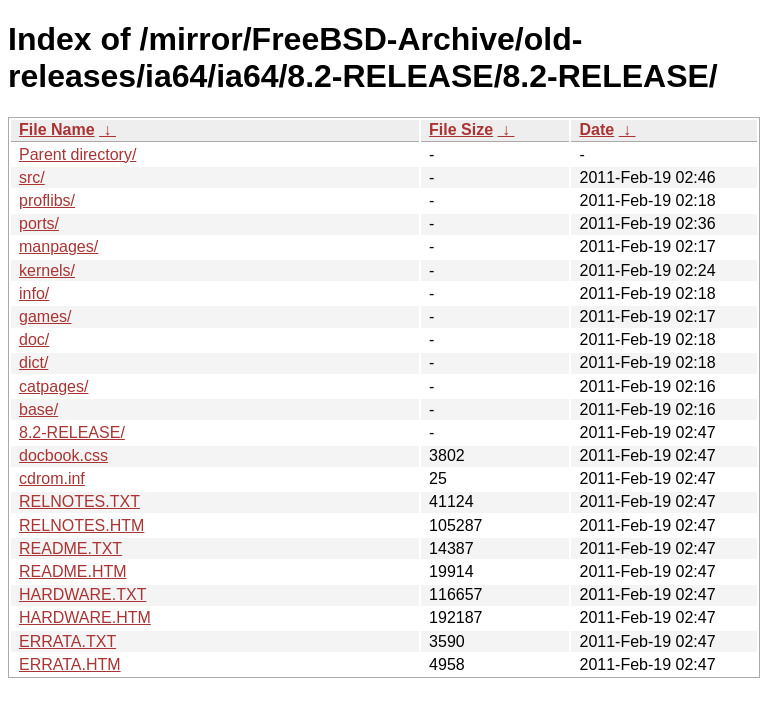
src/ (32, 177)
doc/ (34, 339)
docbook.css (63, 455)
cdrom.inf (52, 478)
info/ (34, 293)
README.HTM (73, 571)
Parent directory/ (77, 154)
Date (596, 129)
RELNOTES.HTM (81, 525)
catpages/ (53, 386)
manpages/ (58, 246)
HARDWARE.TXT (82, 594)
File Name (57, 129)
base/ (38, 409)
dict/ (33, 362)
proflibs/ (47, 200)
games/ (45, 316)
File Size (461, 129)
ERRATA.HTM (70, 664)
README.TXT (70, 548)
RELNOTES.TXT (79, 501)
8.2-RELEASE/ (72, 432)
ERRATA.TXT (67, 641)
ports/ (39, 223)
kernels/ (47, 270)
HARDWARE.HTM (85, 617)
